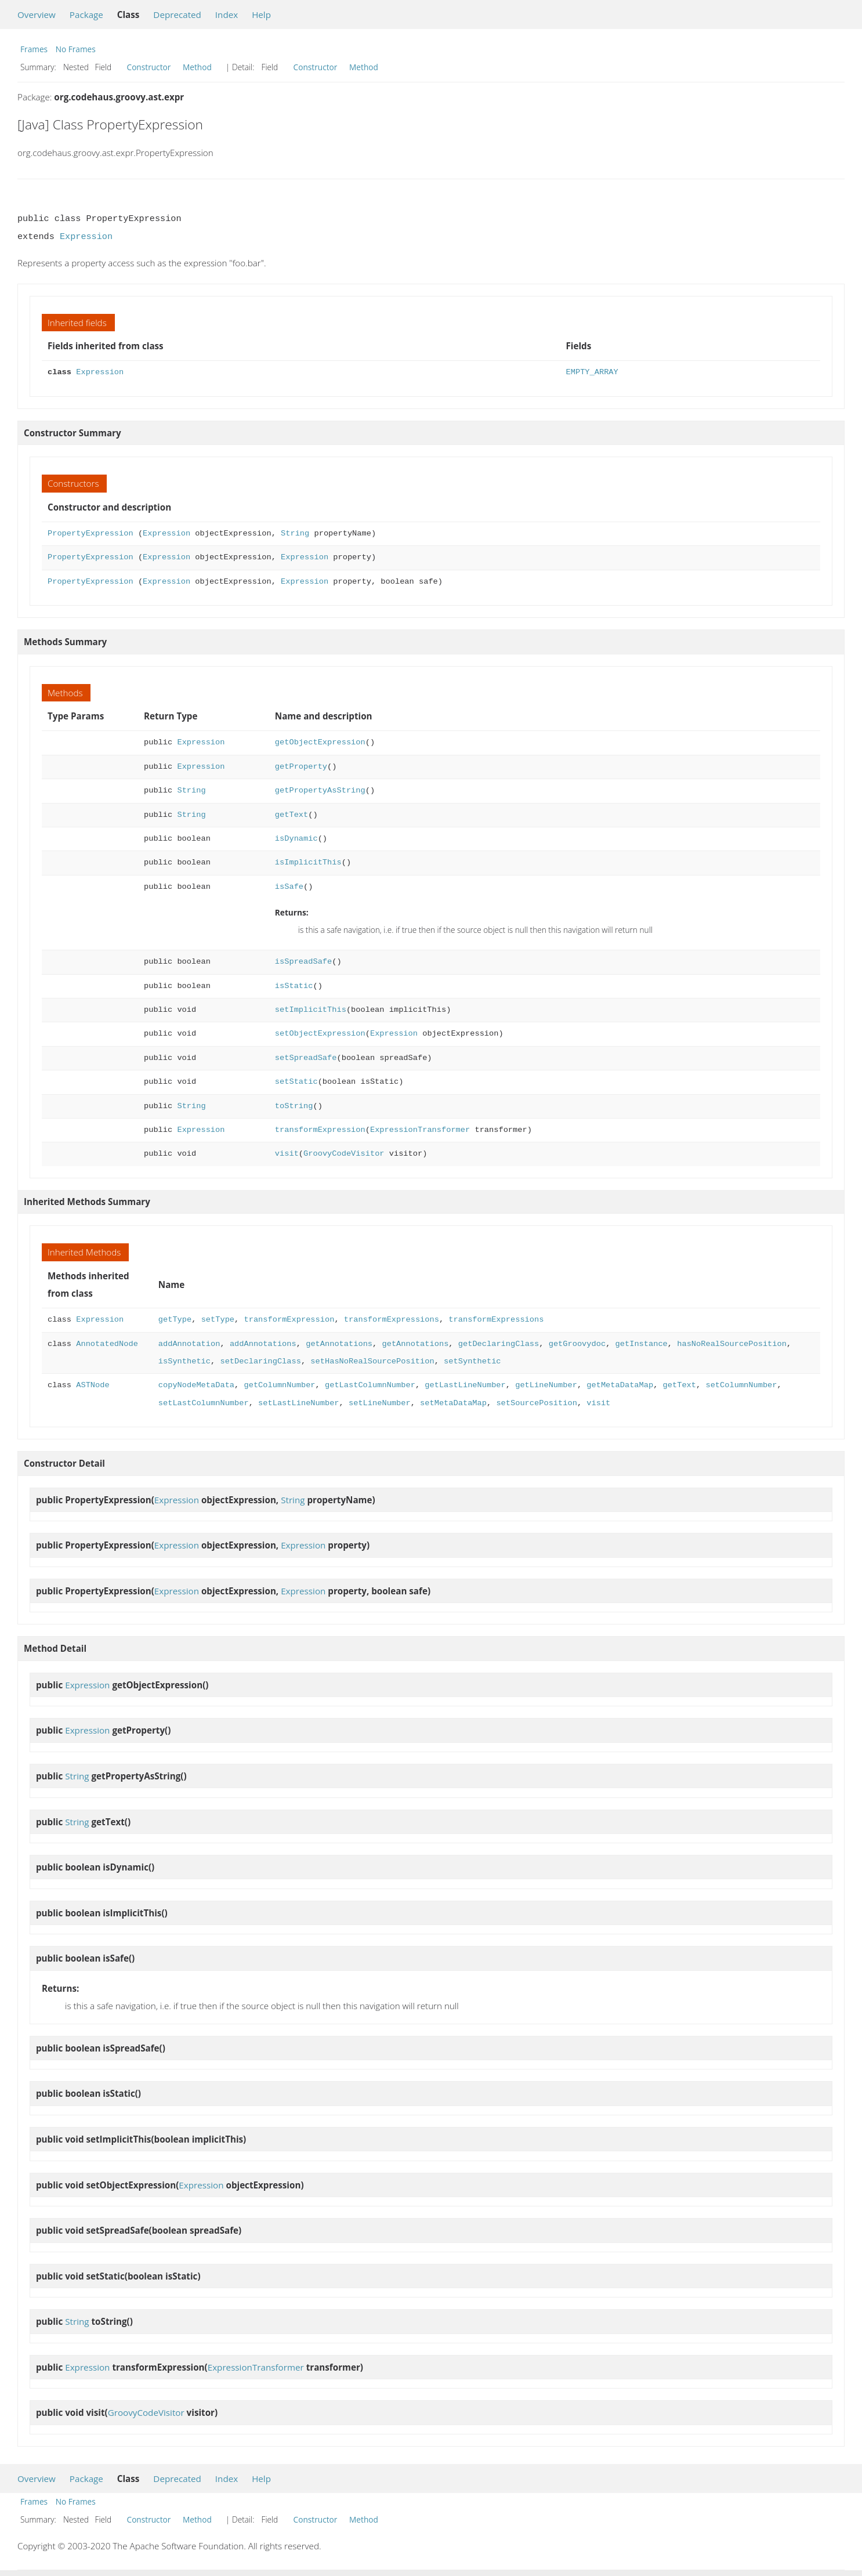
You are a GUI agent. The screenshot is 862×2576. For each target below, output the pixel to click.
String (295, 533)
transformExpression (320, 1129)
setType (217, 1319)
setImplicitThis (310, 1009)
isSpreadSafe (303, 961)
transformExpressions (391, 1319)
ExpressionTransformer (420, 1129)
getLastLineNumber (465, 1385)
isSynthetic (184, 1361)
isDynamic (296, 838)
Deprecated (177, 14)
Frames (34, 49)
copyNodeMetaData (196, 1385)
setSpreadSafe (306, 1057)
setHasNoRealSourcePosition (372, 1361)
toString (294, 1106)
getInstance (641, 1343)
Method (197, 67)
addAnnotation (189, 1343)
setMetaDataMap (453, 1403)
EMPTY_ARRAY (592, 372)
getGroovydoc (576, 1343)
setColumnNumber (741, 1385)
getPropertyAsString (320, 790)
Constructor (149, 67)
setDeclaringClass (260, 1361)
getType (174, 1319)
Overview (36, 14)
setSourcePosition (536, 1403)
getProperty (301, 766)
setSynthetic (472, 1361)
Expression (86, 237)
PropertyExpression (90, 533)
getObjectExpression (320, 742)
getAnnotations (339, 1343)
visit (287, 1153)
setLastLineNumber (298, 1403)
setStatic (296, 1081)
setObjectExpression (320, 1033)
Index (226, 14)
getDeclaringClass (498, 1343)
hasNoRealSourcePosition (732, 1343)
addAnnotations (263, 1343)
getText (291, 814)
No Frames (76, 49)
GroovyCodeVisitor (343, 1153)
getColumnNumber (279, 1385)
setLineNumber (380, 1403)
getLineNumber (546, 1385)
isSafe (289, 886)
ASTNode (92, 1385)
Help (261, 14)
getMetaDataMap (619, 1385)
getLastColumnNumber (370, 1385)
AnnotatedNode (107, 1343)
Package (86, 14)
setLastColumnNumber (203, 1403)
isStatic (294, 986)
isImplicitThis (308, 862)
